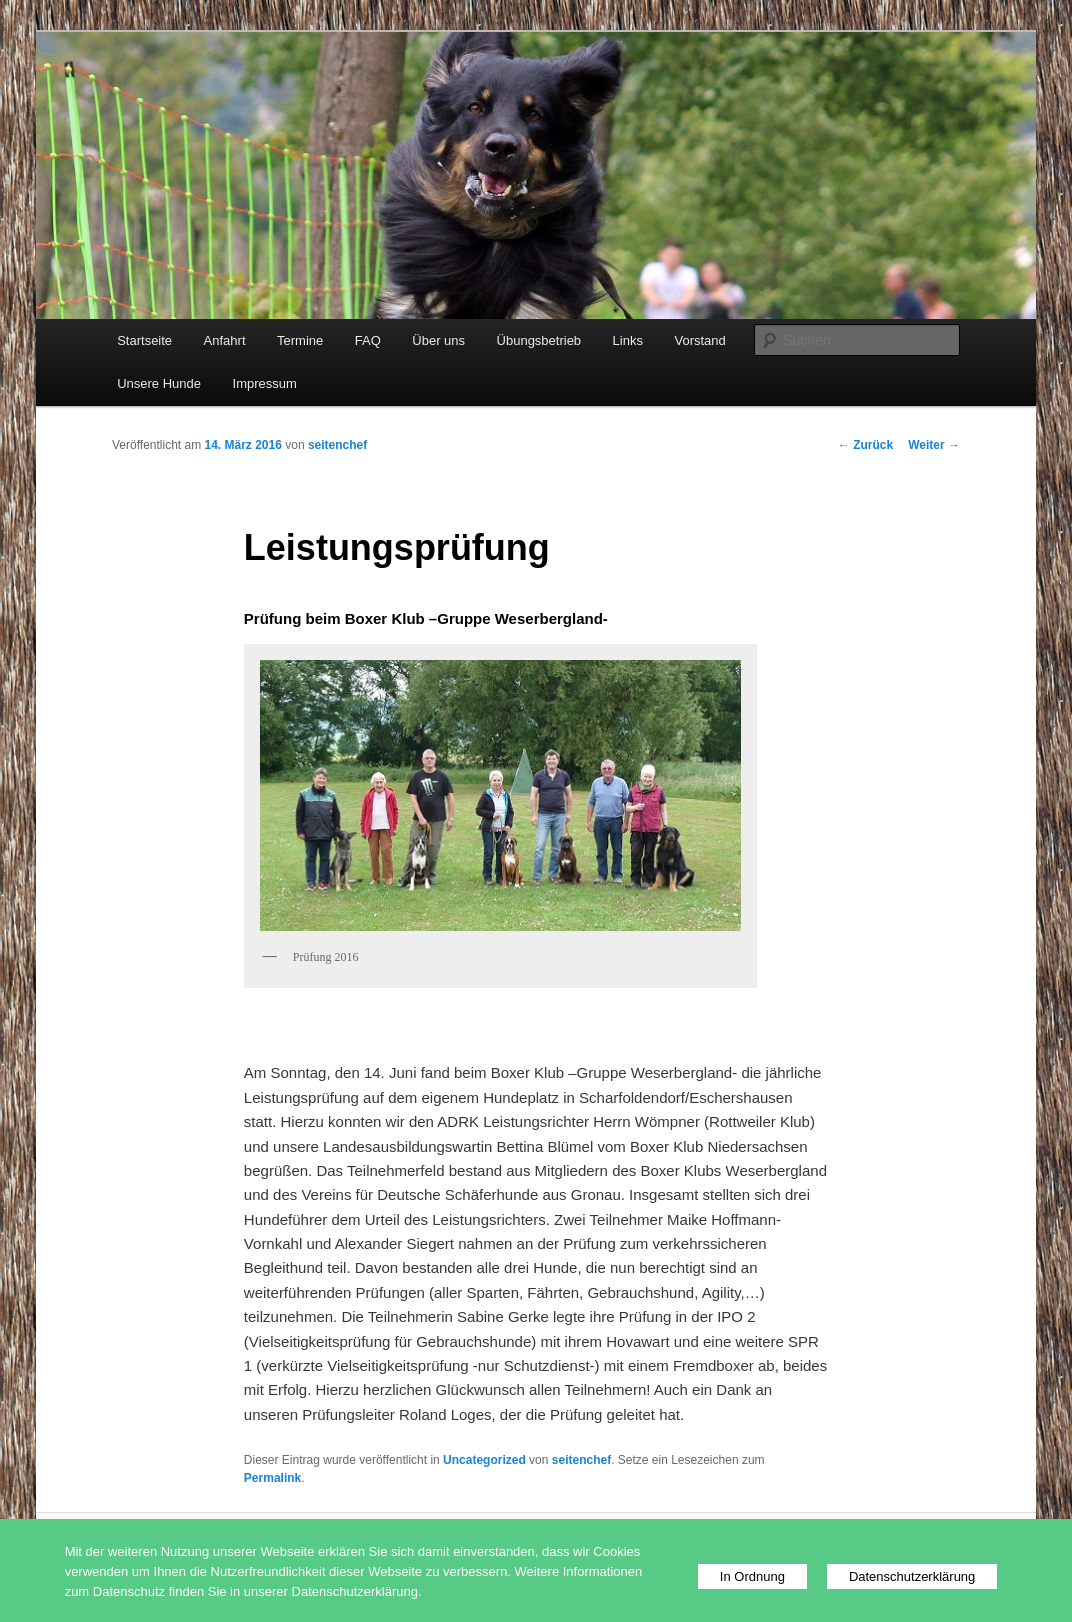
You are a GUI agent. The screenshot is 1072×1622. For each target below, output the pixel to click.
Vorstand (699, 340)
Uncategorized (484, 1460)
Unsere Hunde (159, 383)
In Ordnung (752, 1576)
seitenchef (337, 445)
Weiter (934, 445)
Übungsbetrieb (539, 340)
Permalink (272, 1478)
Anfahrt (225, 340)
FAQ (368, 340)
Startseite (144, 340)
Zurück (865, 445)
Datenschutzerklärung (912, 1576)
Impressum (265, 383)
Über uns (438, 340)
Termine (300, 340)
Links (628, 340)
